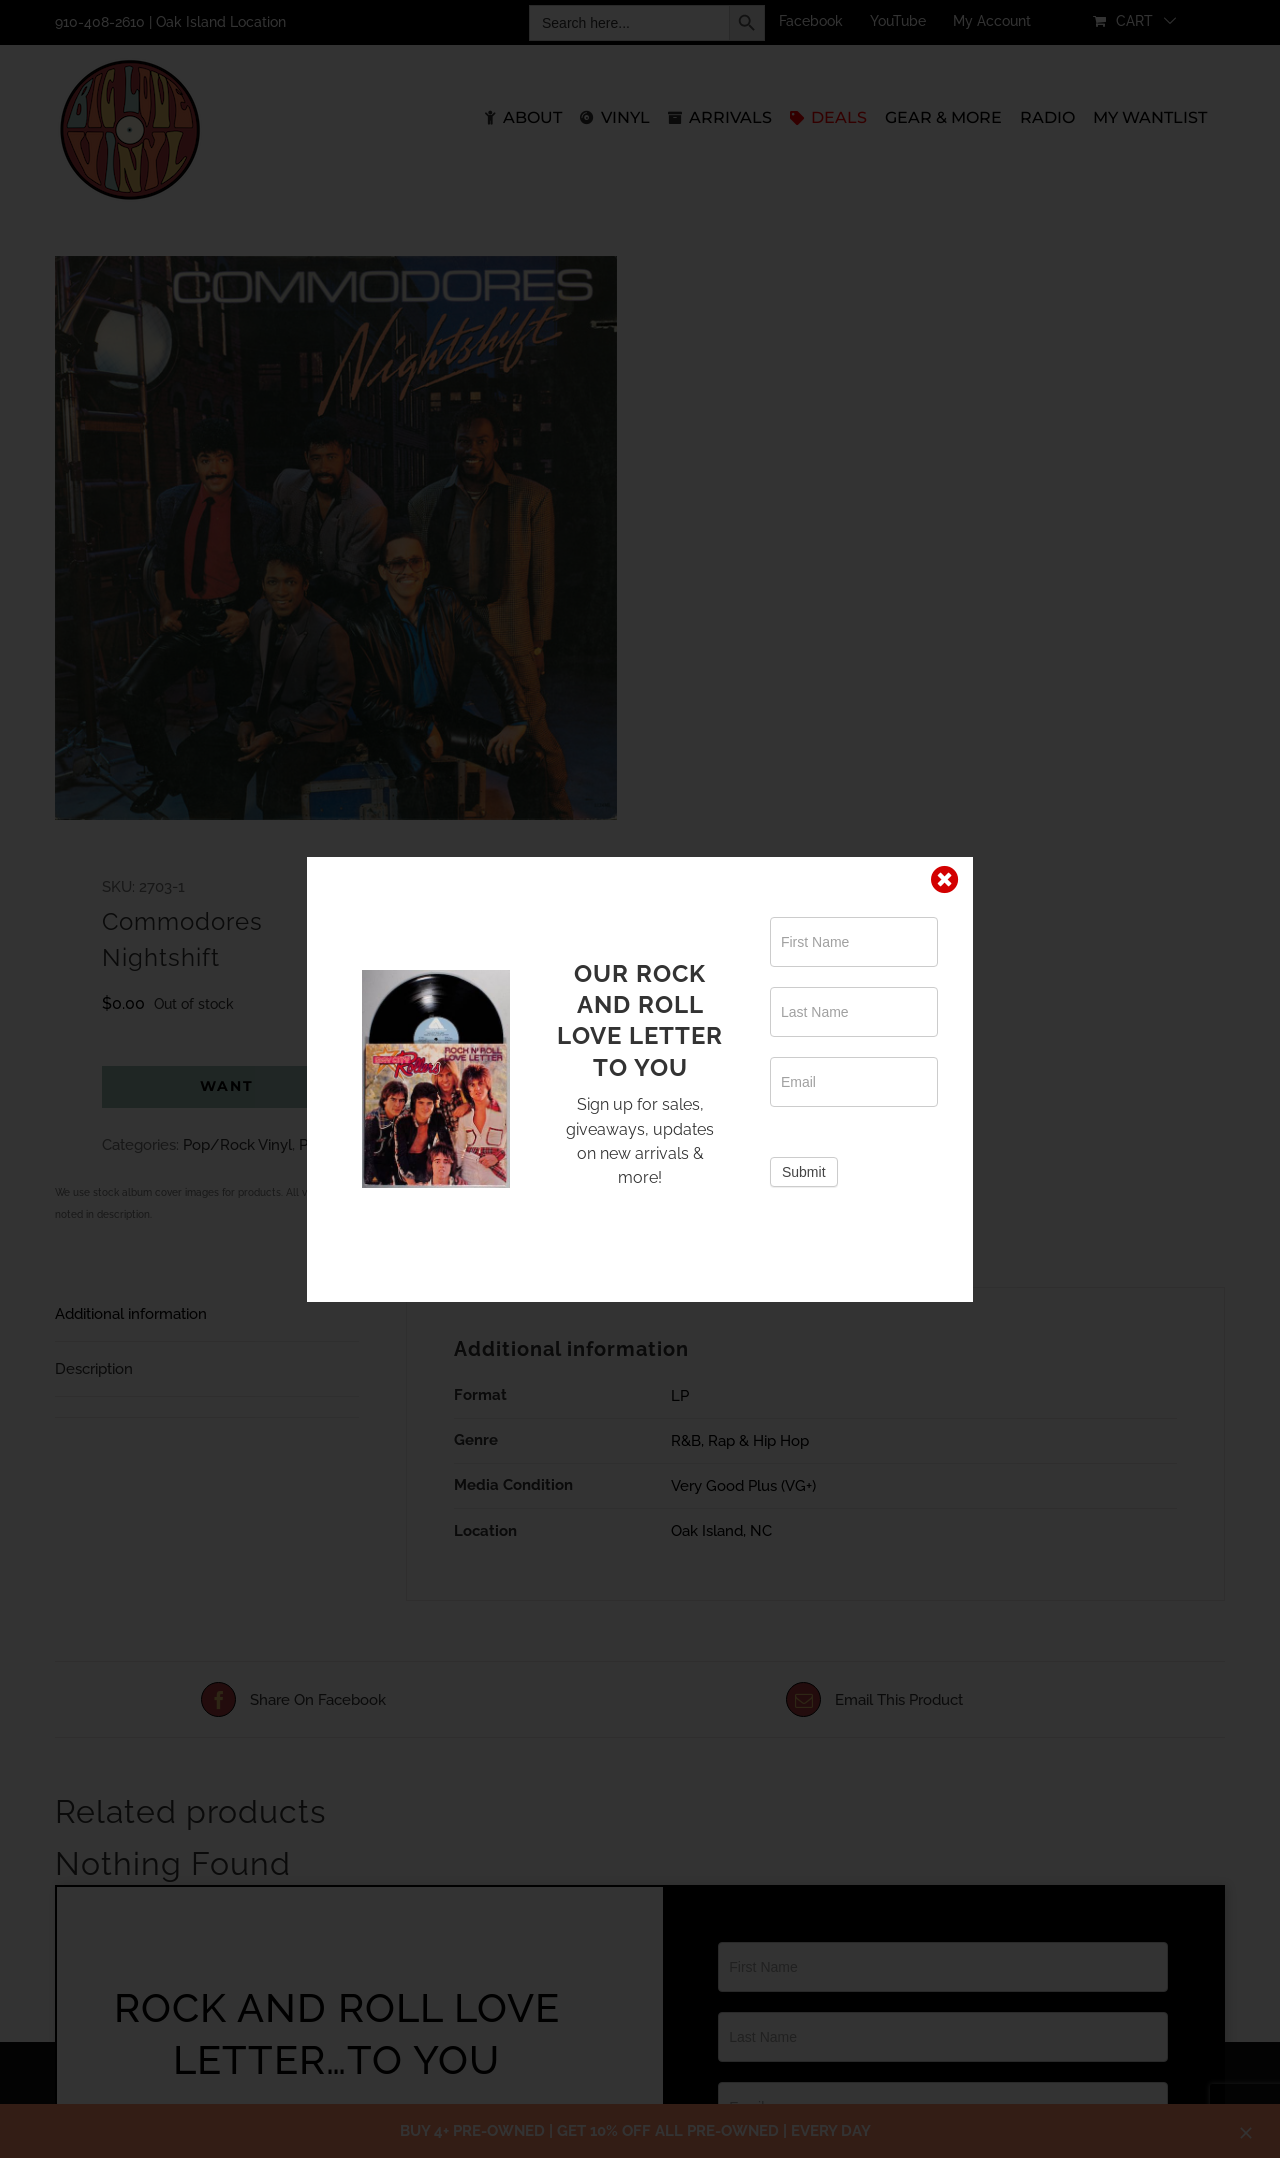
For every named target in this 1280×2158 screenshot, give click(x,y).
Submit (804, 1172)
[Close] (945, 880)
